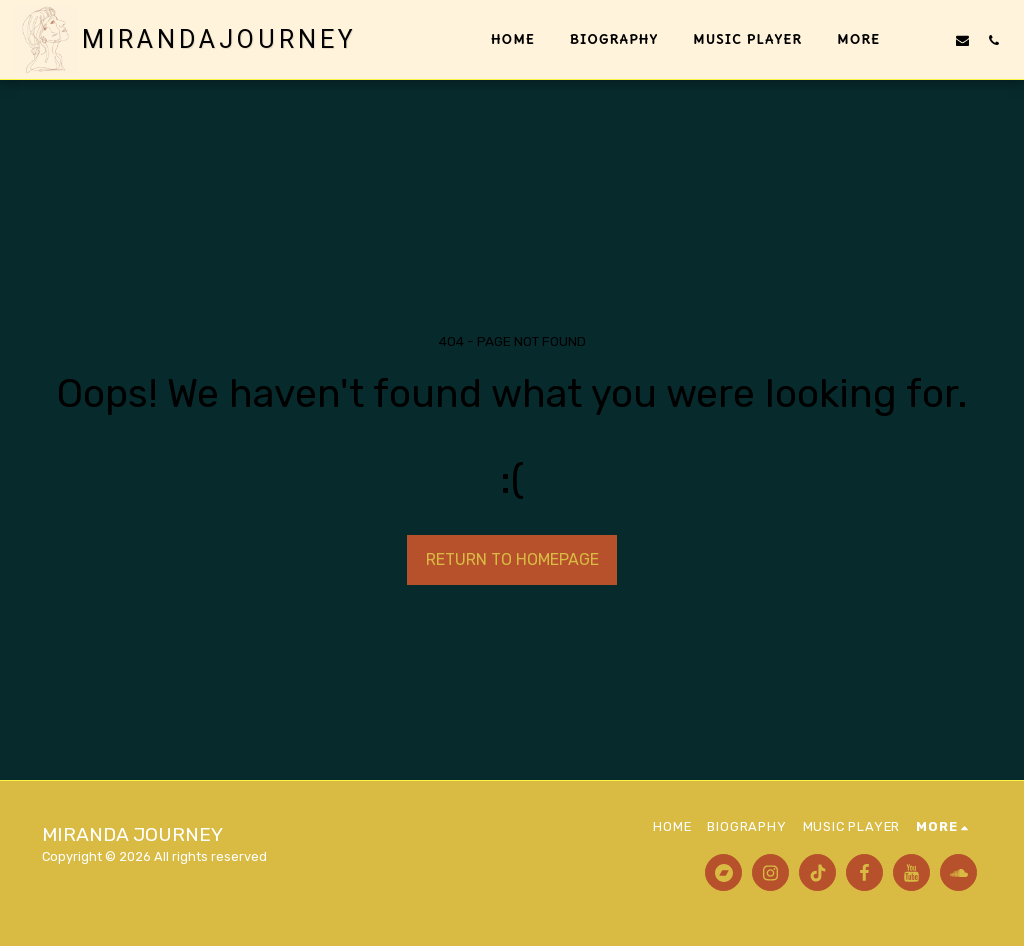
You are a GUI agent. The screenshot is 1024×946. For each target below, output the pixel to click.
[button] (931, 40)
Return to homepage (512, 559)
